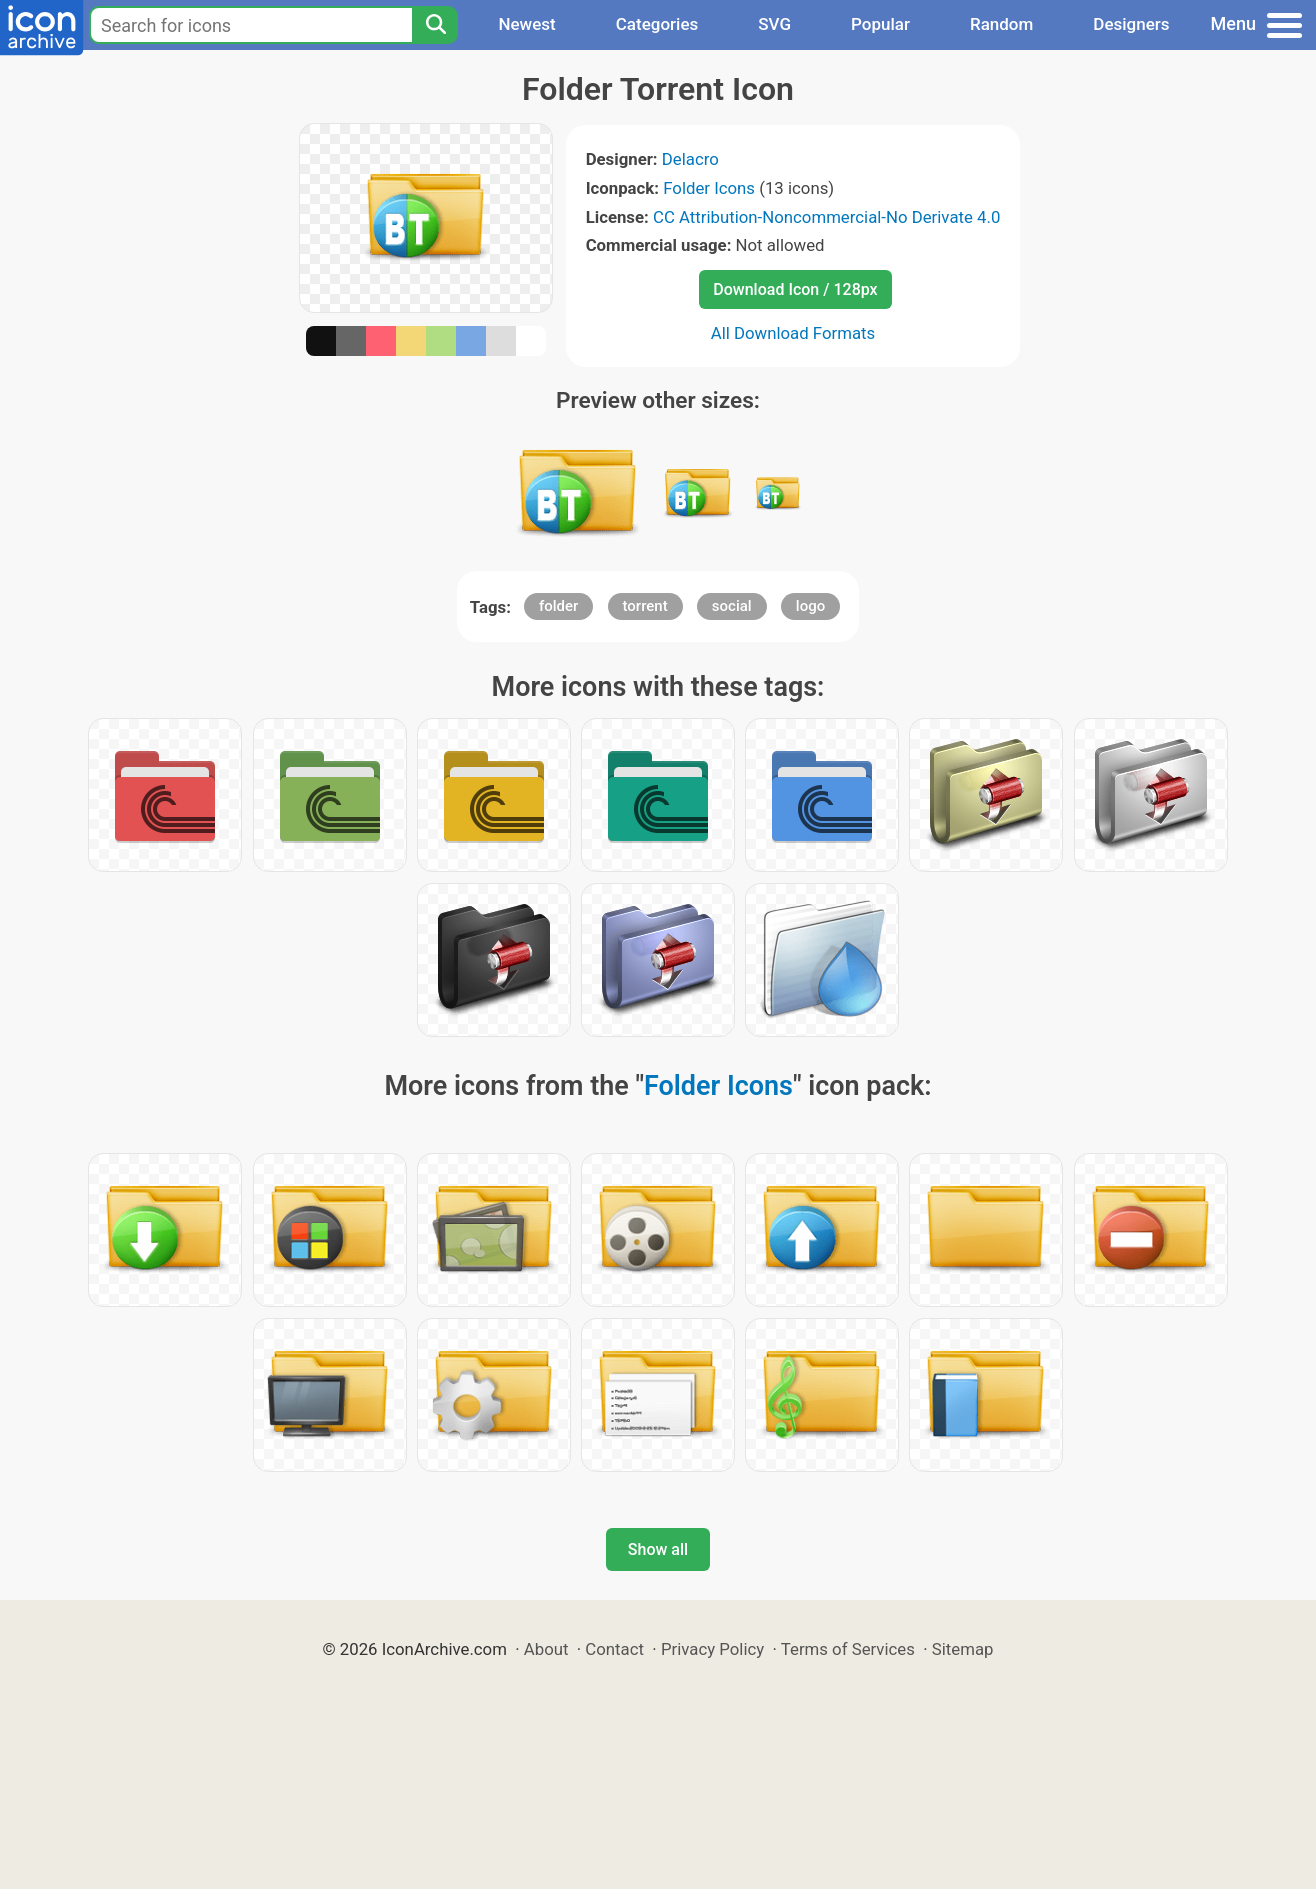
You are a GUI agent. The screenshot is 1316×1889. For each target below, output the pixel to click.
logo (810, 606)
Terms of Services (848, 1649)
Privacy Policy (712, 1649)
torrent (645, 606)
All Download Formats (793, 333)
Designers (1131, 24)
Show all (658, 1549)
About (546, 1649)
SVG (774, 24)
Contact (614, 1649)
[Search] (435, 25)
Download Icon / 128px (795, 289)
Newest (526, 24)
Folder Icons (709, 188)
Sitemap (963, 1649)
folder (558, 606)
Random (1001, 24)
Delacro (690, 159)
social (732, 606)
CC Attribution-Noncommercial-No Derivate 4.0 (826, 217)
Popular (880, 24)
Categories (657, 24)
